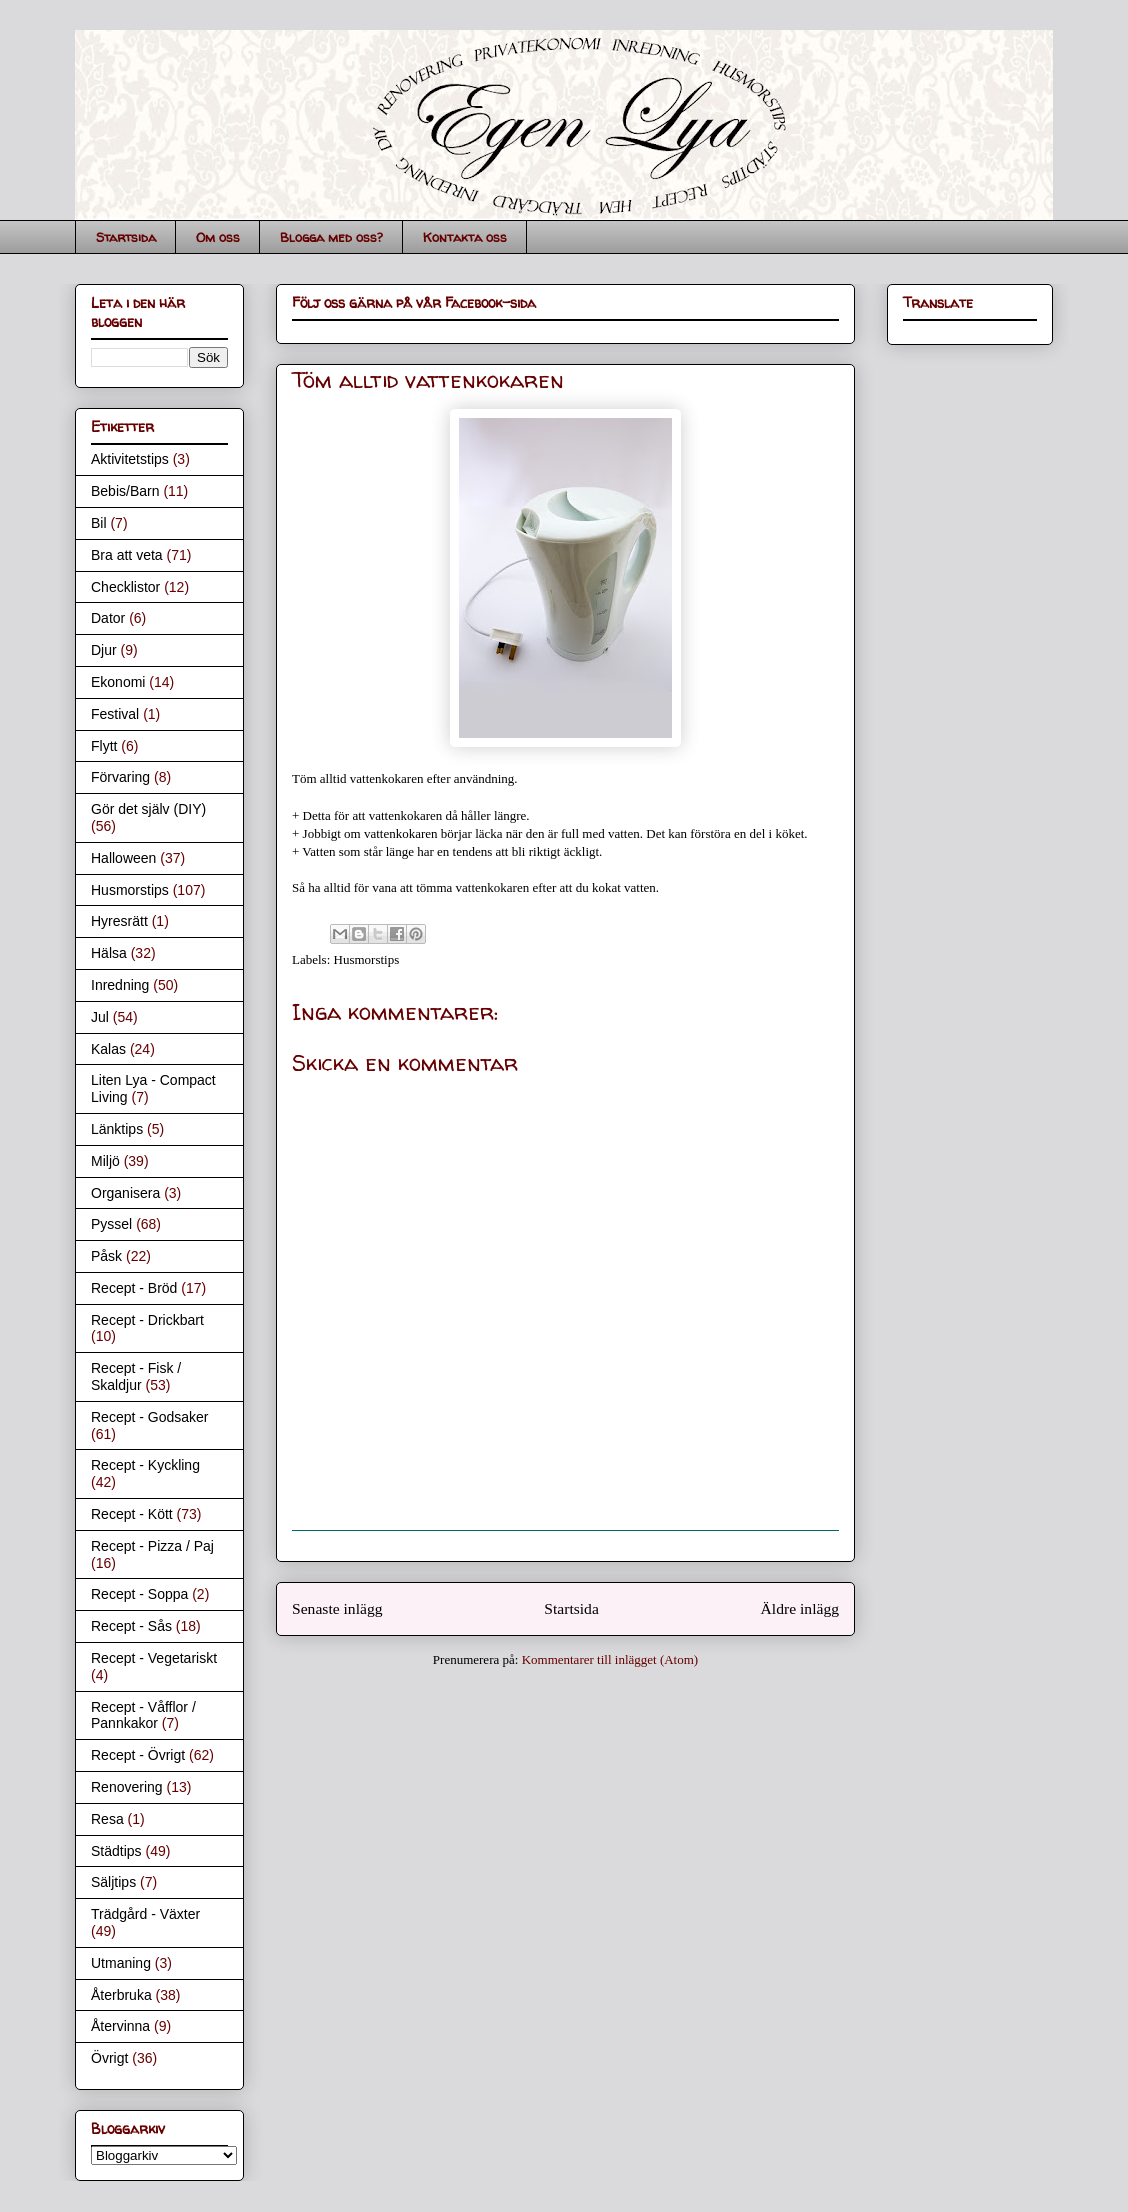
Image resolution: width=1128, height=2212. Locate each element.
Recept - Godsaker (150, 1417)
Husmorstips (367, 959)
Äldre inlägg (800, 1608)
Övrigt (109, 2058)
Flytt (104, 746)
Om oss (218, 237)
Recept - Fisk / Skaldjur (136, 1376)
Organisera (125, 1193)
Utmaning (121, 1963)
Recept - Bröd (134, 1288)
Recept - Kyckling (145, 1465)
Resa (107, 1819)
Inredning (120, 985)
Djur (104, 650)
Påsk (106, 1256)
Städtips (116, 1851)
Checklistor (125, 587)
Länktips (117, 1129)
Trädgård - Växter (145, 1914)
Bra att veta (127, 555)
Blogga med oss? (331, 237)
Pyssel (111, 1224)
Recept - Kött (132, 1514)
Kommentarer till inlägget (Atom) (610, 1659)
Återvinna (120, 2026)
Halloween (123, 858)
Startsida (126, 237)
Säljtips (113, 1882)
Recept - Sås (131, 1626)
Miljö (105, 1161)
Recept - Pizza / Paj (152, 1546)
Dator (108, 618)
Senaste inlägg (337, 1608)
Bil (99, 523)
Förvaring (120, 777)
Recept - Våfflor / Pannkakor (143, 1715)
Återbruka (121, 1995)
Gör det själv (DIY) (148, 809)
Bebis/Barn (125, 491)
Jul (100, 1017)
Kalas (108, 1049)
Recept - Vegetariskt (154, 1658)
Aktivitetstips (130, 459)
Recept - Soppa (139, 1594)
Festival (115, 714)
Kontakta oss (465, 237)
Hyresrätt (119, 921)
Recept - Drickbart (147, 1320)
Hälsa (109, 953)
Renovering (127, 1787)
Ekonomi (118, 682)
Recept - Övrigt (138, 1755)
